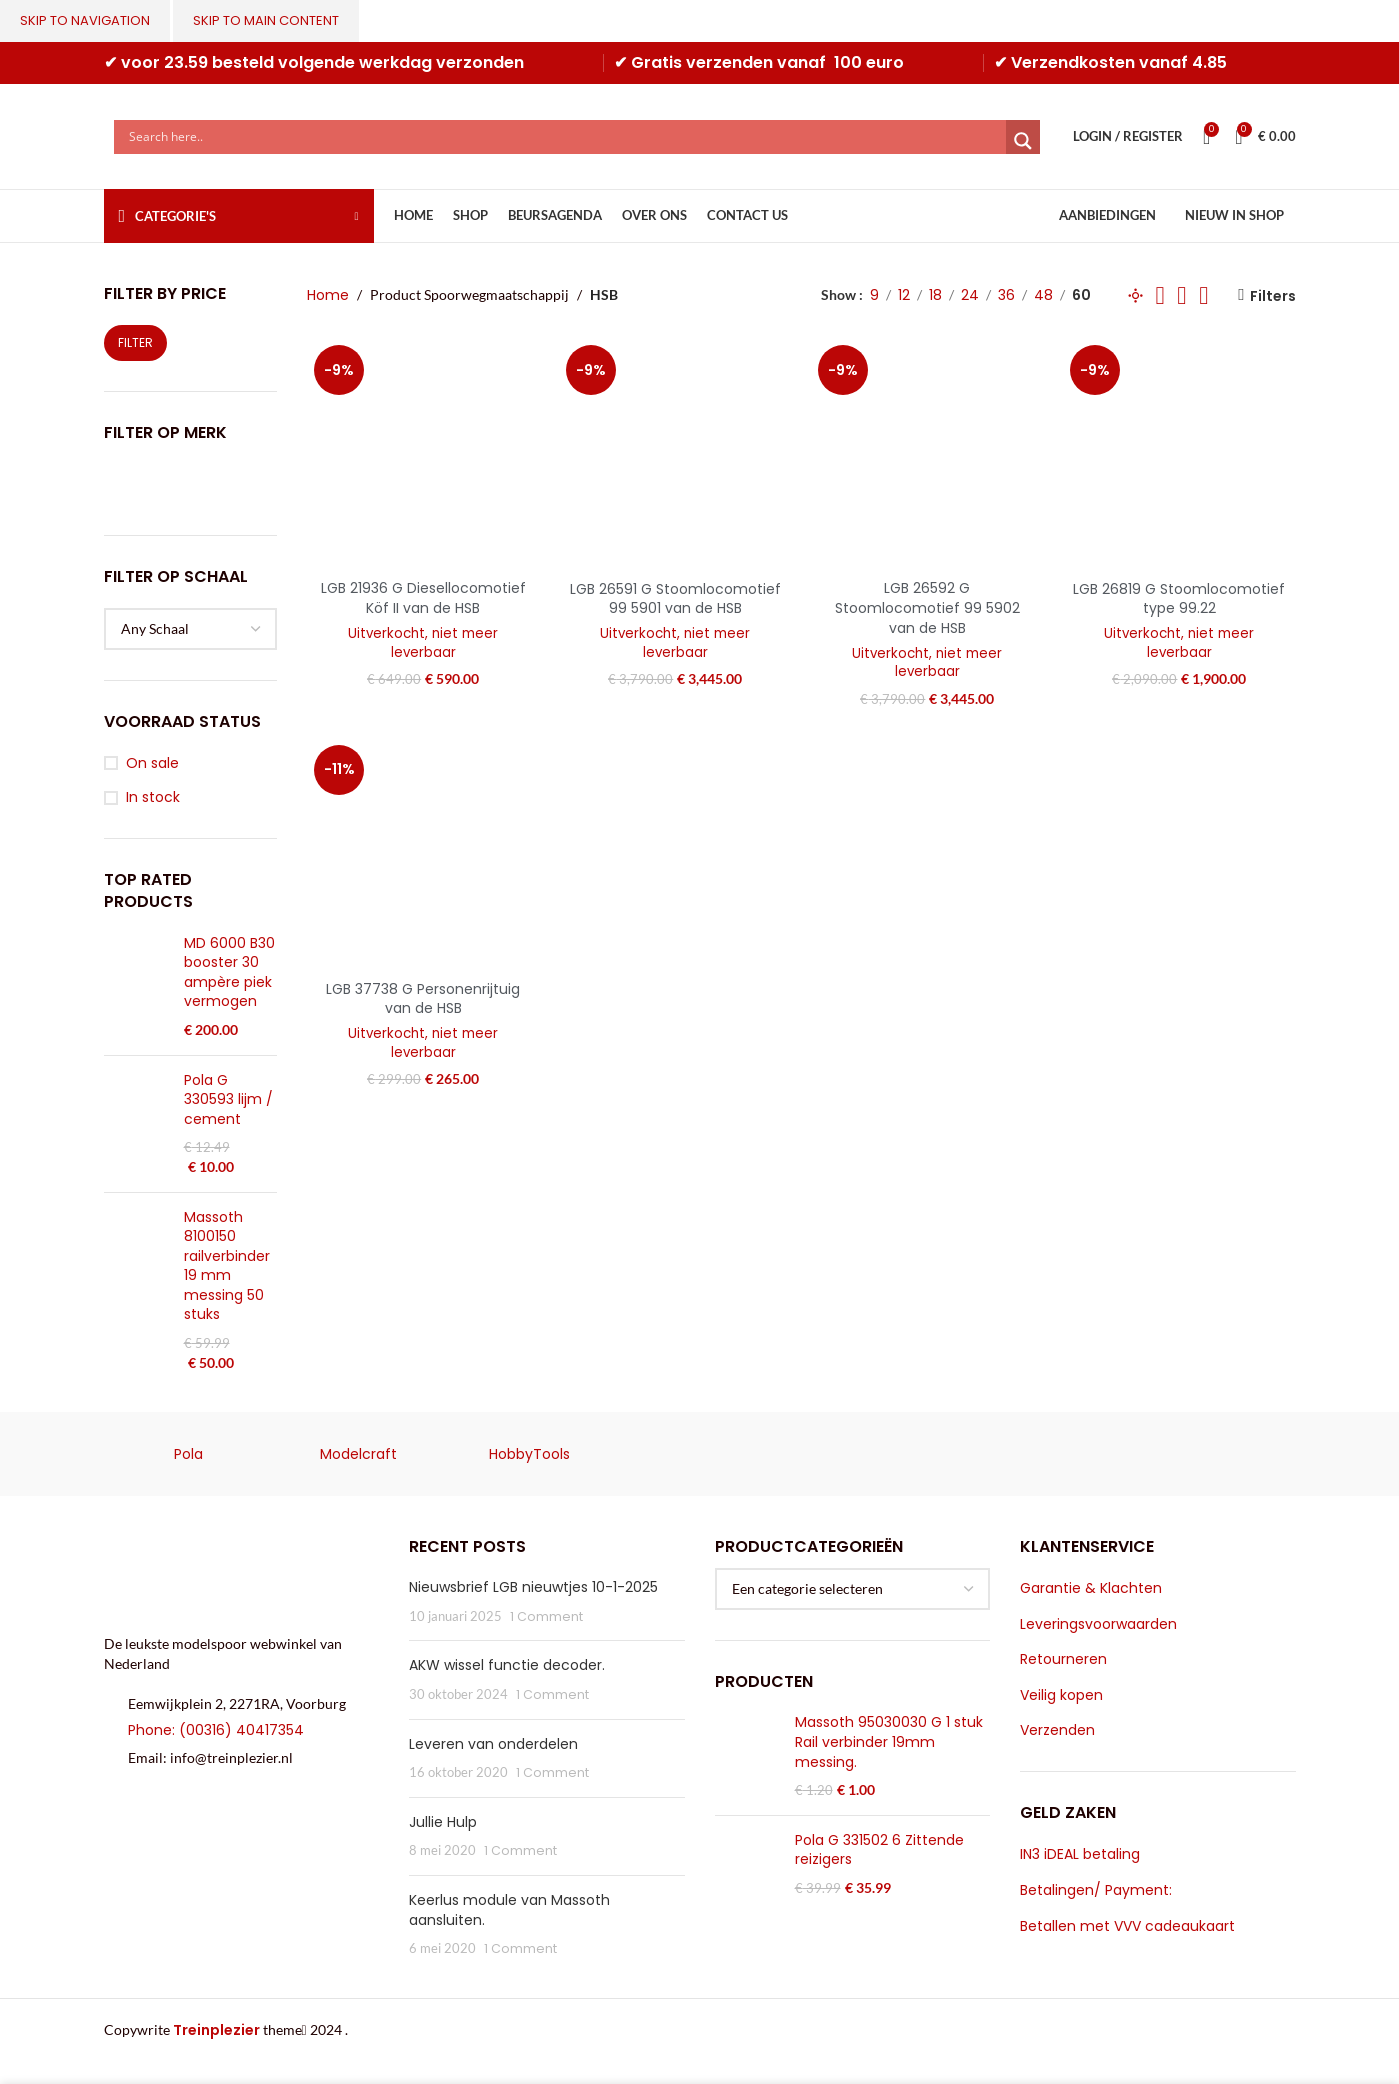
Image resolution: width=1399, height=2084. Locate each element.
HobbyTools (529, 1454)
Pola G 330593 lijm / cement (228, 1100)
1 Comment (546, 1616)
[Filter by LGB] (188, 485)
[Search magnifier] (1023, 141)
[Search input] (565, 137)
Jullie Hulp (443, 1822)
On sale (152, 763)
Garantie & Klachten (1091, 1588)
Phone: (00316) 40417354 (216, 1730)
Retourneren (1063, 1659)
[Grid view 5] (1181, 295)
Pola (188, 1454)
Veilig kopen (1061, 1695)
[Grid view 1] (1135, 295)
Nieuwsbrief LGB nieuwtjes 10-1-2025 (533, 1587)
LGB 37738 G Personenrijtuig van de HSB (423, 999)
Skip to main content (266, 20)
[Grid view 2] (1160, 295)
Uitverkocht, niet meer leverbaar (423, 643)
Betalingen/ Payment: (1096, 1890)
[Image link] (242, 1574)
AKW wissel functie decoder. (507, 1665)
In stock (153, 797)
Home (328, 295)
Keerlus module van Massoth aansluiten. (509, 1910)
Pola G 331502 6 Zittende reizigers (879, 1850)
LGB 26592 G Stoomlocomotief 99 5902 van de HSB (927, 607)
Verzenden (1057, 1730)
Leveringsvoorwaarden (1098, 1624)
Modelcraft (358, 1454)
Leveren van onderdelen (493, 1744)
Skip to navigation (85, 20)
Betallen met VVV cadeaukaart (1127, 1926)
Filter (135, 342)
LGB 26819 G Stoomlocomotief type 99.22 (1179, 599)
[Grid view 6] (1203, 295)
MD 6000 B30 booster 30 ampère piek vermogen (229, 973)
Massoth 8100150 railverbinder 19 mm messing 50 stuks (227, 1266)
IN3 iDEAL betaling (1080, 1854)
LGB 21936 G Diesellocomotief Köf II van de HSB (423, 598)
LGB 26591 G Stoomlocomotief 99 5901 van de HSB (675, 599)
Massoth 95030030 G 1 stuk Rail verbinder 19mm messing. (889, 1742)
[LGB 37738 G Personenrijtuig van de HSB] (423, 854)
